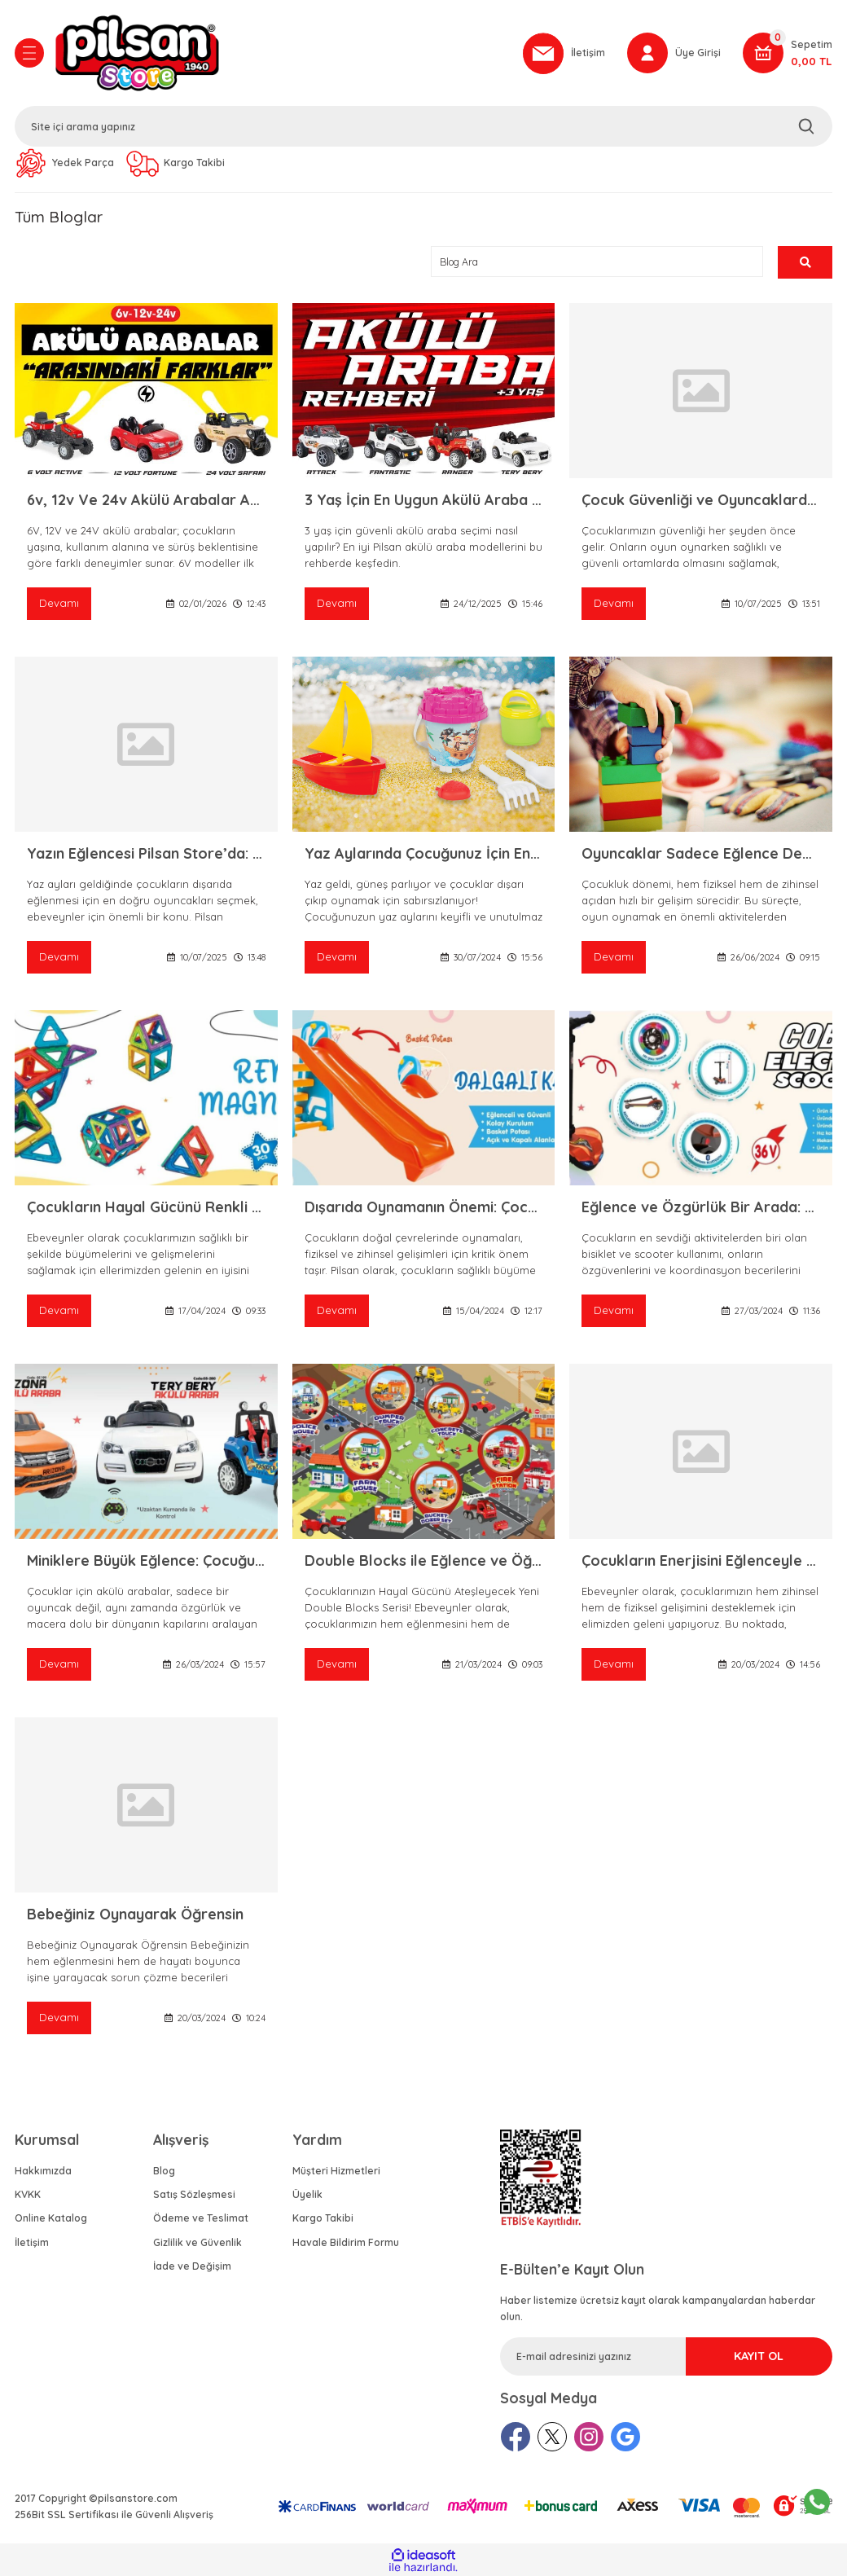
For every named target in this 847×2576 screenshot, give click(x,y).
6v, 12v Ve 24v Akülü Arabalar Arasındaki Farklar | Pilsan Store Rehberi (146, 499)
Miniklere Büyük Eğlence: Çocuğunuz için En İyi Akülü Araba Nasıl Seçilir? (146, 1560)
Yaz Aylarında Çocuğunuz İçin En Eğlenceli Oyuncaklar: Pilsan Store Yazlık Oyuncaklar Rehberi (424, 853)
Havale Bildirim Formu (345, 2242)
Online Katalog (51, 2218)
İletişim (32, 2242)
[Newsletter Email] (666, 2356)
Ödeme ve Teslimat (200, 2218)
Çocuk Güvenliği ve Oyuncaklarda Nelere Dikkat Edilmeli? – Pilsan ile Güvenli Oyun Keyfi (700, 499)
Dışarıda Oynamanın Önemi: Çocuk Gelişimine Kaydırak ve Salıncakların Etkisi (424, 1207)
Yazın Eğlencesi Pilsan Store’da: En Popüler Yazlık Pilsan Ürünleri (146, 853)
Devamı (59, 602)
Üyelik (307, 2194)
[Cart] (787, 53)
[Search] (423, 126)
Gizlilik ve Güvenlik (197, 2242)
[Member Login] (674, 53)
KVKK (28, 2194)
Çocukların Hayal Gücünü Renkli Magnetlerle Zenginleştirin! (146, 1207)
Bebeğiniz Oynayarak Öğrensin (135, 1914)
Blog (164, 2171)
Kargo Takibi (322, 2218)
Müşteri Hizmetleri (336, 2171)
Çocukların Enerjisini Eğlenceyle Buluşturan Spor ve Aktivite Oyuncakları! (700, 1560)
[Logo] (281, 53)
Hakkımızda (43, 2171)
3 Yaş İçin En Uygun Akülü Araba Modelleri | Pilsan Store (424, 499)
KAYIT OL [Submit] (758, 2356)
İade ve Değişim (192, 2266)
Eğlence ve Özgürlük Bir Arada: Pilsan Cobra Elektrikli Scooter (700, 1207)
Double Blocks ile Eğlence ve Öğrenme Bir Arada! (424, 1560)
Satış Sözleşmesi (194, 2194)
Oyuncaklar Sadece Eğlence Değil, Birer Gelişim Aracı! (700, 853)
